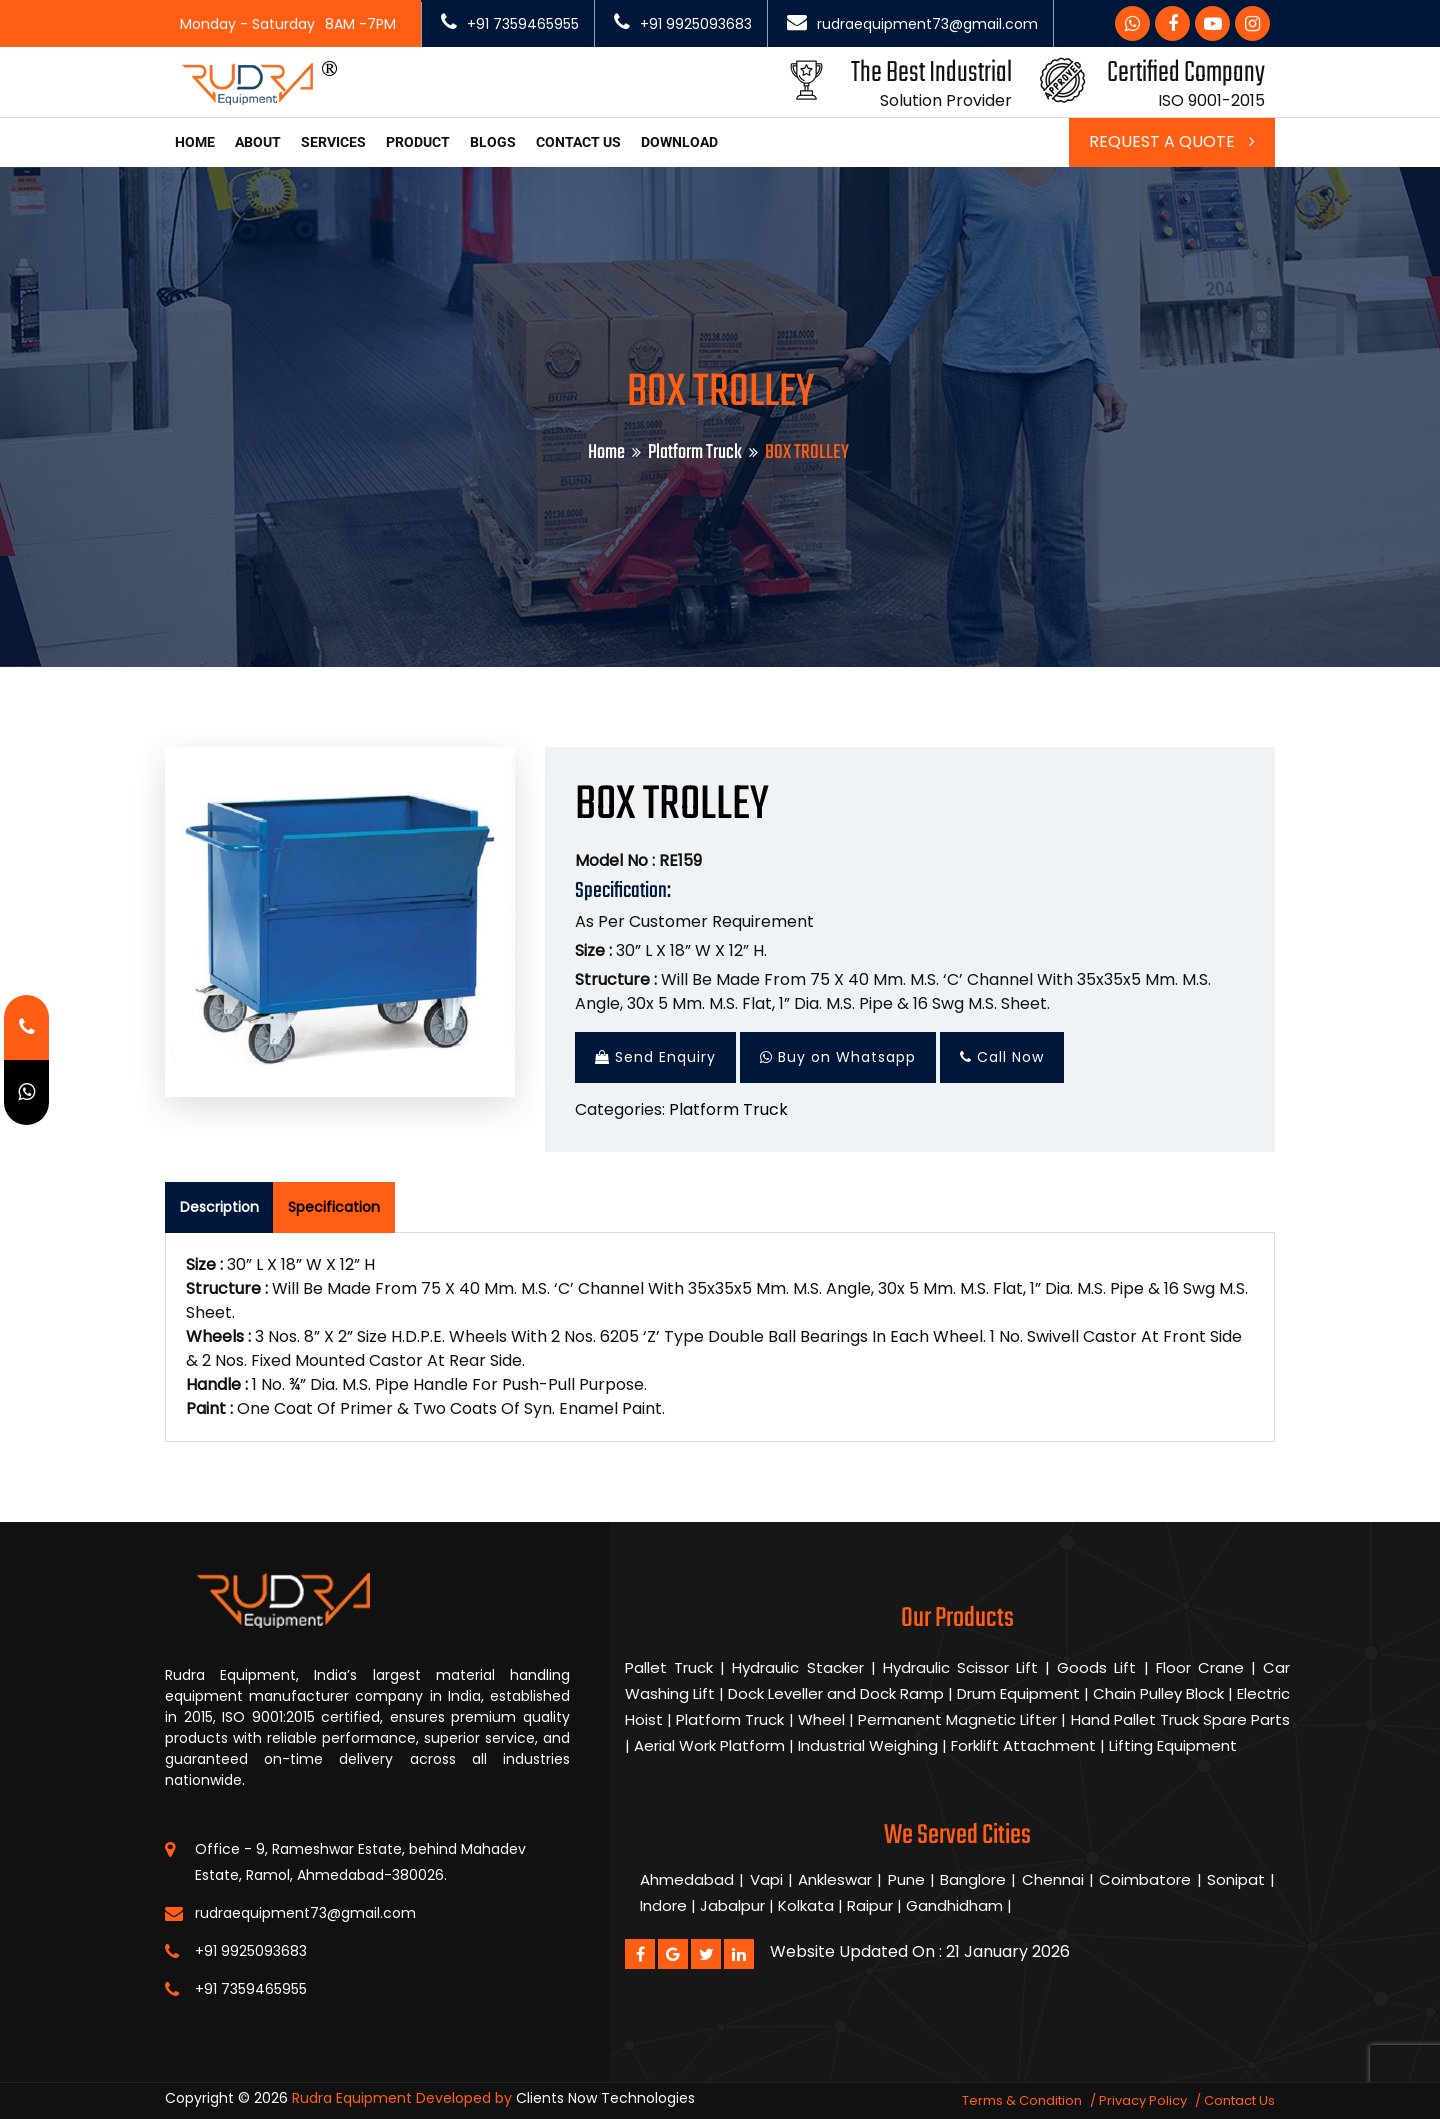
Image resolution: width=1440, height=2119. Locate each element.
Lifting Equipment (1173, 1745)
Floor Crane (1203, 1667)
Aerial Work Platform (709, 1745)
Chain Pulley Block (1160, 1693)
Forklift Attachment (1023, 1745)
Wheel (823, 1719)
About (258, 142)
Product (418, 142)
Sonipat (1236, 1879)
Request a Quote (1172, 141)
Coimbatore (1145, 1879)
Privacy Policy (1143, 2100)
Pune (906, 1879)
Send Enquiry (655, 1057)
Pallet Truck (669, 1667)
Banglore (973, 1879)
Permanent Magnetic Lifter (959, 1719)
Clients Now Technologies (605, 2098)
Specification (334, 1207)
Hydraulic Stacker (797, 1667)
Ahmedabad (687, 1879)
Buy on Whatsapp (838, 1057)
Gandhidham (954, 1905)
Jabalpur (732, 1905)
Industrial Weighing (868, 1745)
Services (333, 142)
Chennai (1053, 1879)
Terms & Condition (1022, 2100)
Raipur (870, 1905)
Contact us (578, 142)
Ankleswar (835, 1879)
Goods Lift (1096, 1667)
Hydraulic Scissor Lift (960, 1667)
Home (195, 142)
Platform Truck (695, 452)
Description (219, 1207)
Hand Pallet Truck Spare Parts (1181, 1719)
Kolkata (806, 1905)
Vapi (766, 1879)
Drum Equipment (1020, 1693)
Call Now (1002, 1057)
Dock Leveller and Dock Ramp (838, 1693)
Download (679, 142)
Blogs (493, 142)
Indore (663, 1905)
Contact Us (1239, 2100)
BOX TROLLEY (672, 805)
